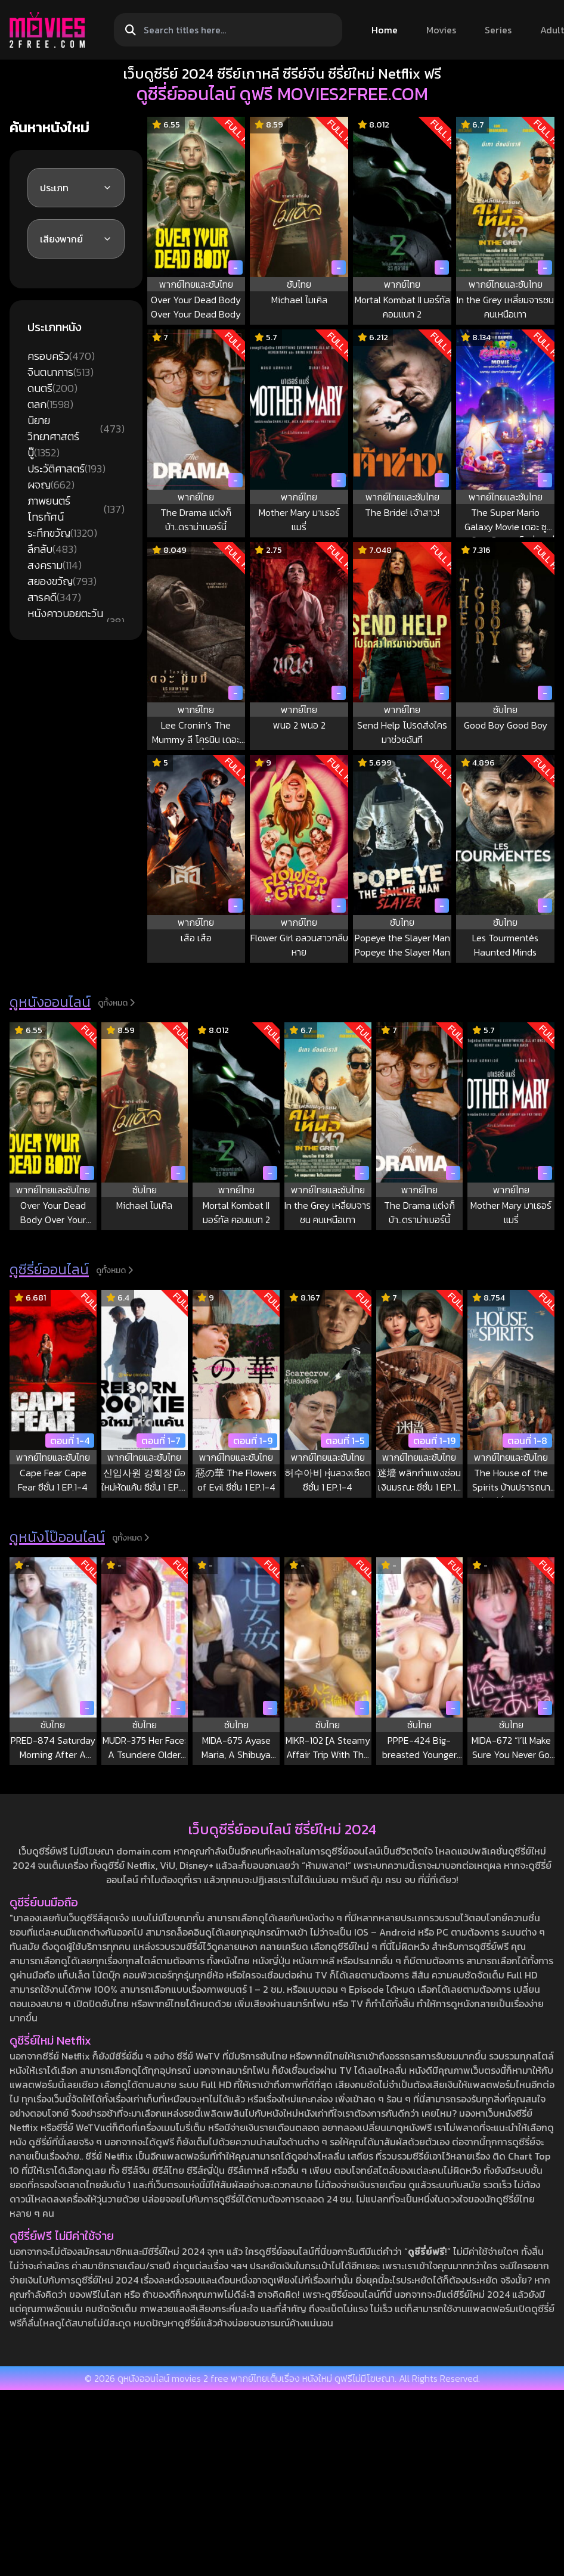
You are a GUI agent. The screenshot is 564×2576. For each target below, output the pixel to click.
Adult (552, 30)
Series (498, 30)
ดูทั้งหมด (116, 1003)
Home (384, 30)
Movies (441, 30)
